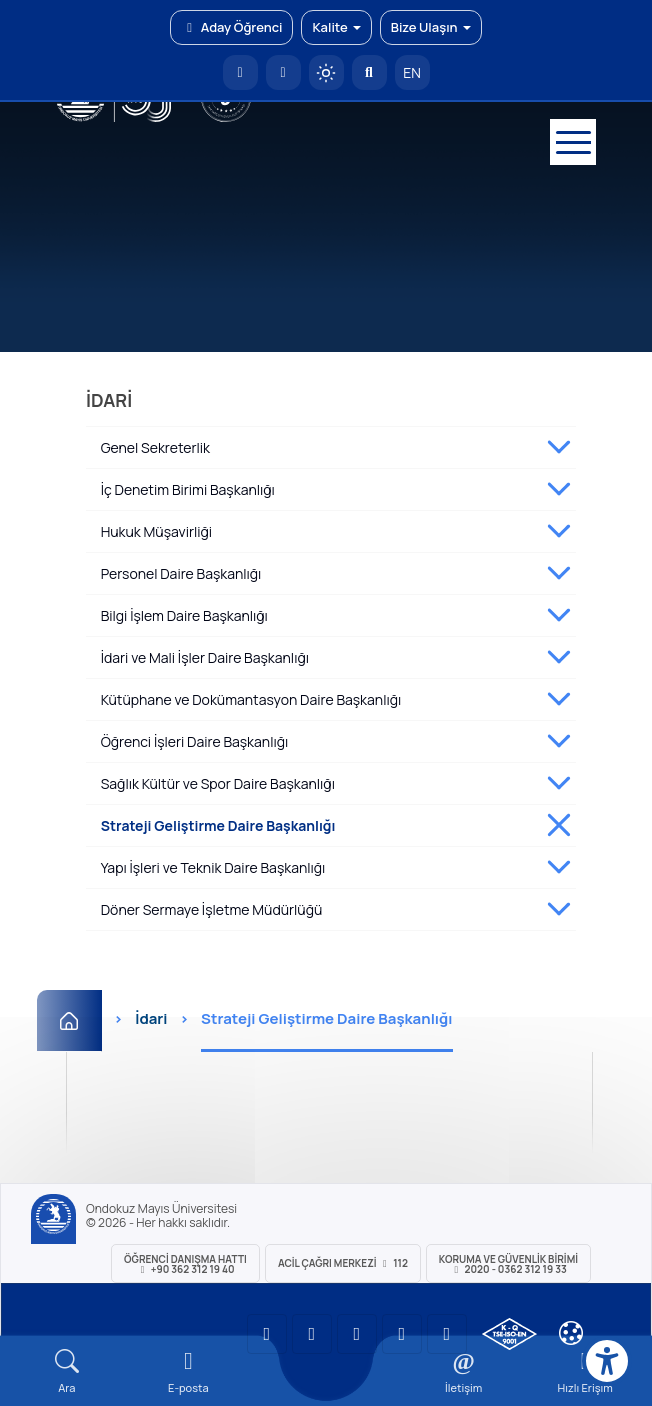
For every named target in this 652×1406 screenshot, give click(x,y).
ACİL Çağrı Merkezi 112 (343, 1263)
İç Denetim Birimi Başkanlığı (188, 489)
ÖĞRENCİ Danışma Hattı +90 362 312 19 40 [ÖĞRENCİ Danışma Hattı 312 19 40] (185, 1264)
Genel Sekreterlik (155, 447)
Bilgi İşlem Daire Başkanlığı (184, 615)
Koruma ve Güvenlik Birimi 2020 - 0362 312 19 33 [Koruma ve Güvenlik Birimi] (508, 1264)
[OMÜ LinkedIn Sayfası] (312, 1334)
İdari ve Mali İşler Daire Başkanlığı (205, 657)
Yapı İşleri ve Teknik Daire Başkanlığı (213, 867)
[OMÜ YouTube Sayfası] (267, 1334)
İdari (151, 1018)
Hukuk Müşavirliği (156, 531)
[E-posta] (283, 72)
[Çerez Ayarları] (571, 1333)
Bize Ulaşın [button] (431, 27)
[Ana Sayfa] (69, 1020)
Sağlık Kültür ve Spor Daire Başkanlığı (218, 783)
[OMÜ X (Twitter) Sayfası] (402, 1334)
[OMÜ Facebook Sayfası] (447, 1334)
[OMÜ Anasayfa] (240, 72)
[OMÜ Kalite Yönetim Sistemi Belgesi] (509, 1334)
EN (412, 72)
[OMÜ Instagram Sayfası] (357, 1334)
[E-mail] (189, 1371)
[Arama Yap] (369, 72)
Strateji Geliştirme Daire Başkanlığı (218, 825)
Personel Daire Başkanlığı (181, 573)
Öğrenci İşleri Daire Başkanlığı (195, 741)
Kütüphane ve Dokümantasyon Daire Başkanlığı (251, 699)
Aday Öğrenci (231, 27)
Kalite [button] (336, 27)
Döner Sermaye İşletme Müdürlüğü (212, 909)
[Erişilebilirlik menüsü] (607, 1361)
